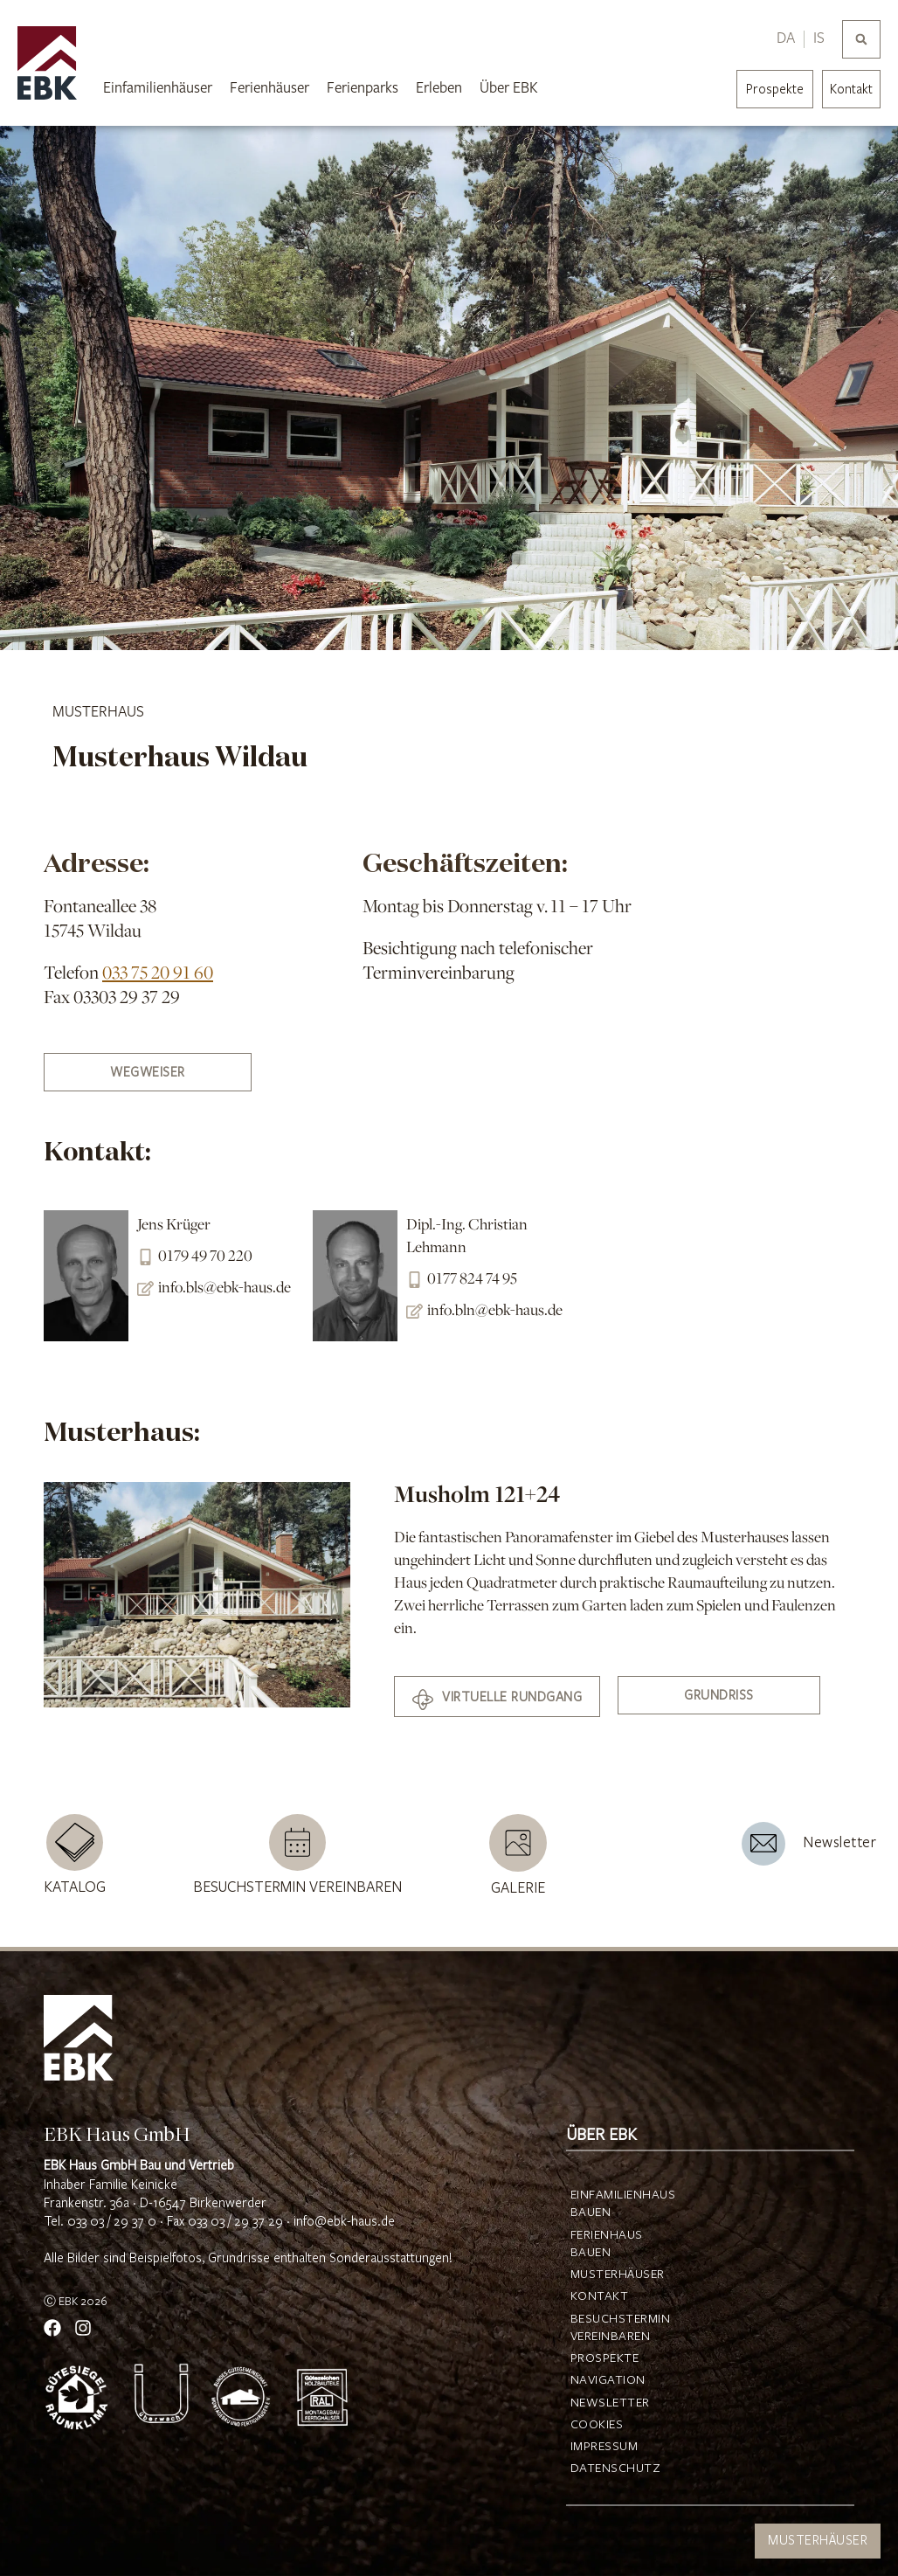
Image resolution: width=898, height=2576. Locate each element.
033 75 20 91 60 (157, 974)
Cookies (597, 2425)
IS (819, 38)
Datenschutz (613, 2468)
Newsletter (610, 2403)
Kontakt (851, 89)
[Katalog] (74, 1842)
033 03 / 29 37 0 (111, 2221)
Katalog (75, 1887)
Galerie (518, 1888)
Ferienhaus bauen (606, 2244)
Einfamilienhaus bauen (613, 2203)
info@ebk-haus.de (344, 2221)
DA (786, 38)
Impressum (604, 2447)
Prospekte (604, 2358)
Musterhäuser (613, 2274)
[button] (861, 39)
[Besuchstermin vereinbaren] (297, 1842)
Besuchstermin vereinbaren (297, 1887)
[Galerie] (518, 1843)
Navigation (608, 2380)
